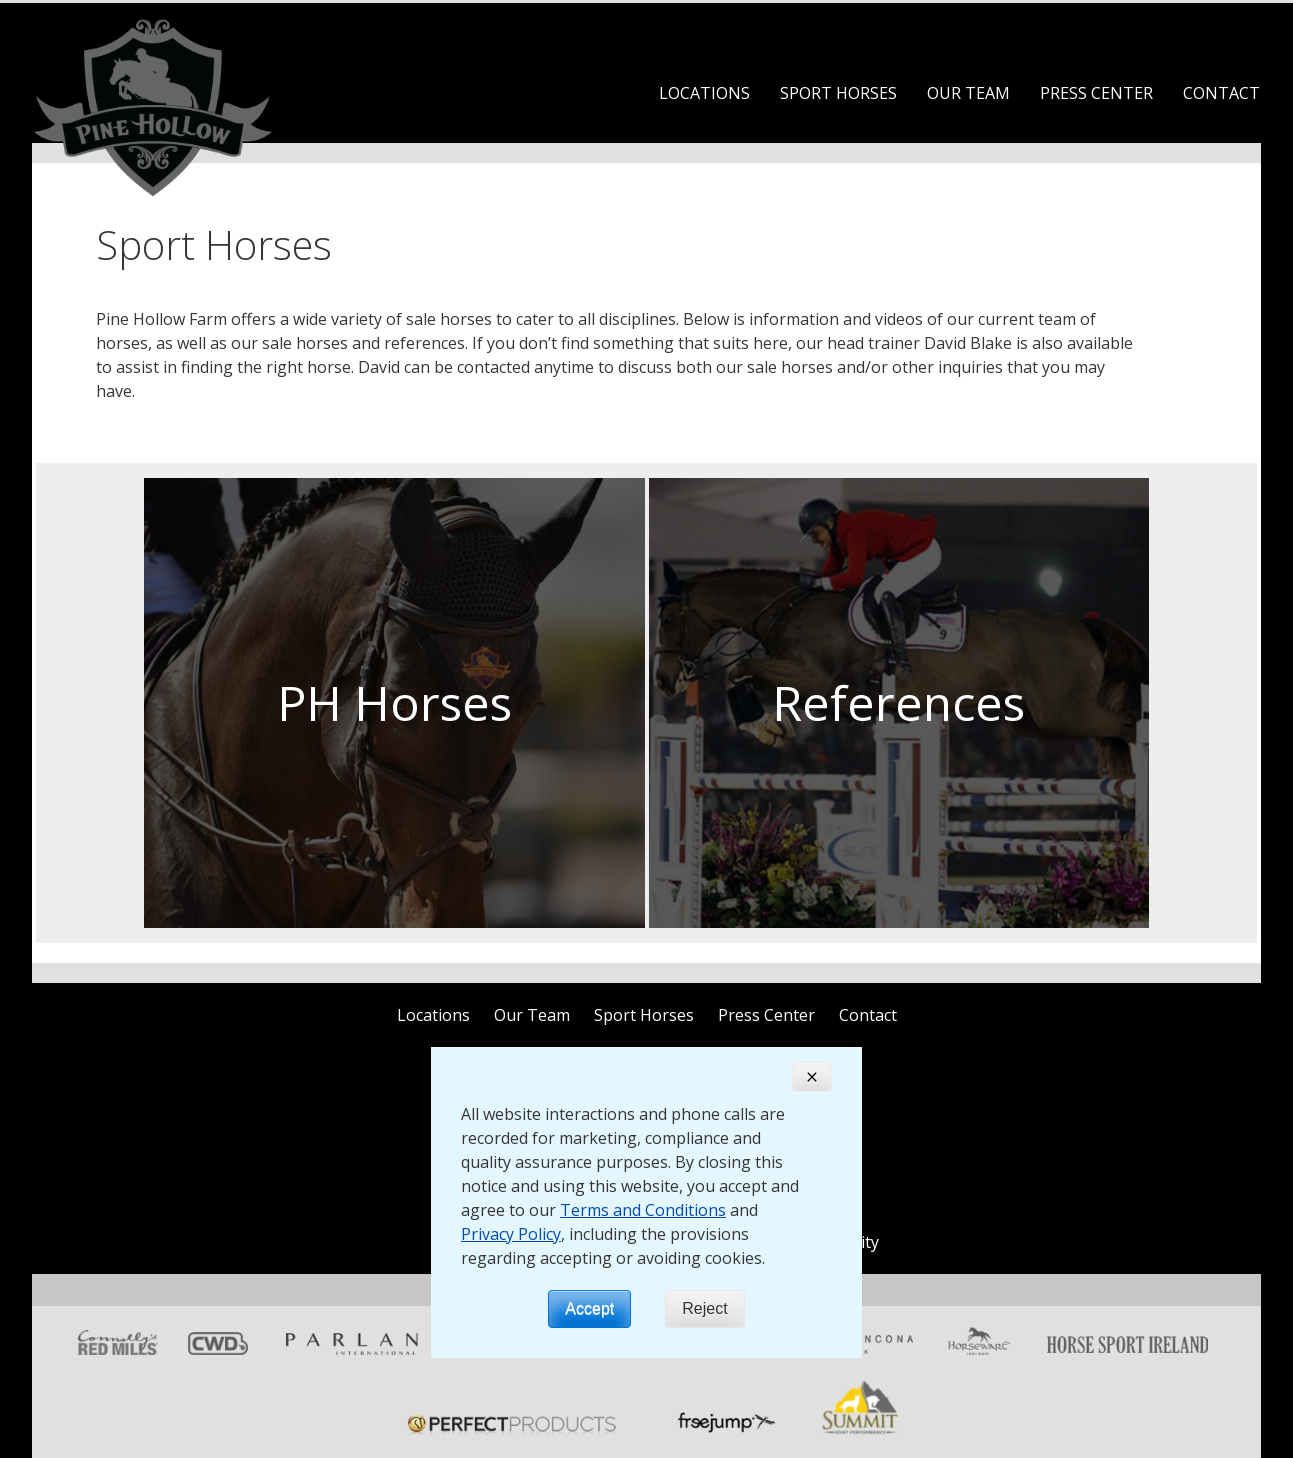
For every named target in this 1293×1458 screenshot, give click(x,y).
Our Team (968, 93)
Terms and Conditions (643, 1210)
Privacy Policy (511, 1234)
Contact (1221, 93)
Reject (704, 1308)
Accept (589, 1308)
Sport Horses (838, 93)
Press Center (1096, 93)
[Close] (812, 1077)
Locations (704, 93)
